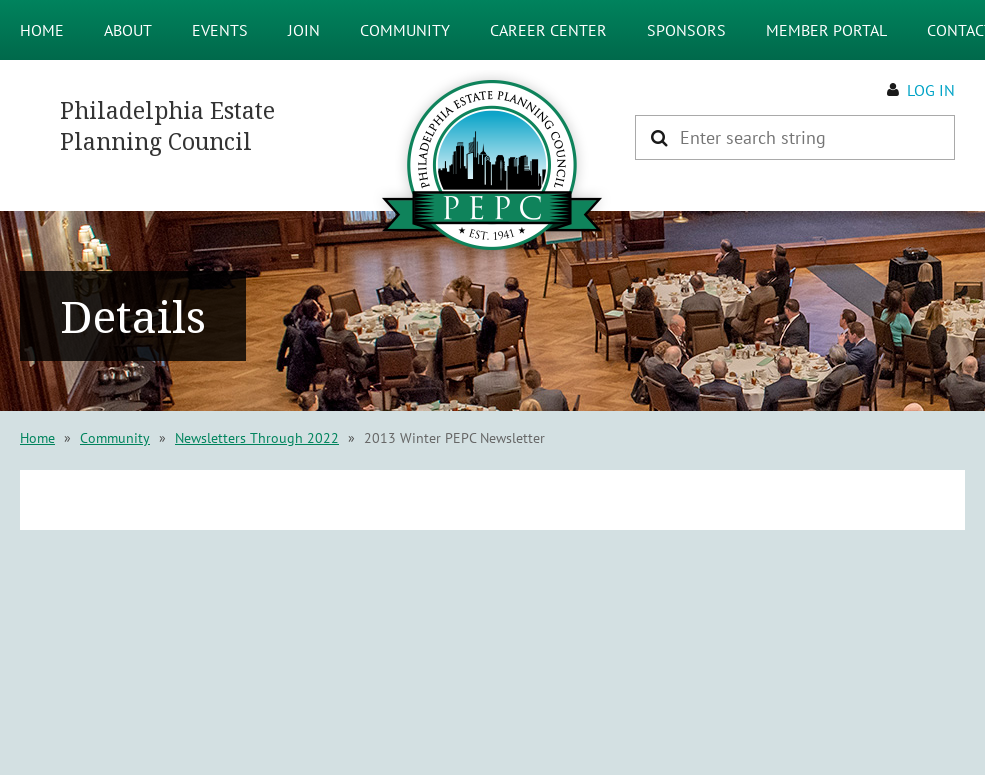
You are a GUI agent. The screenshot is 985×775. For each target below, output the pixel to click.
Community (115, 438)
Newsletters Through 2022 (257, 438)
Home (37, 438)
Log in (931, 90)
